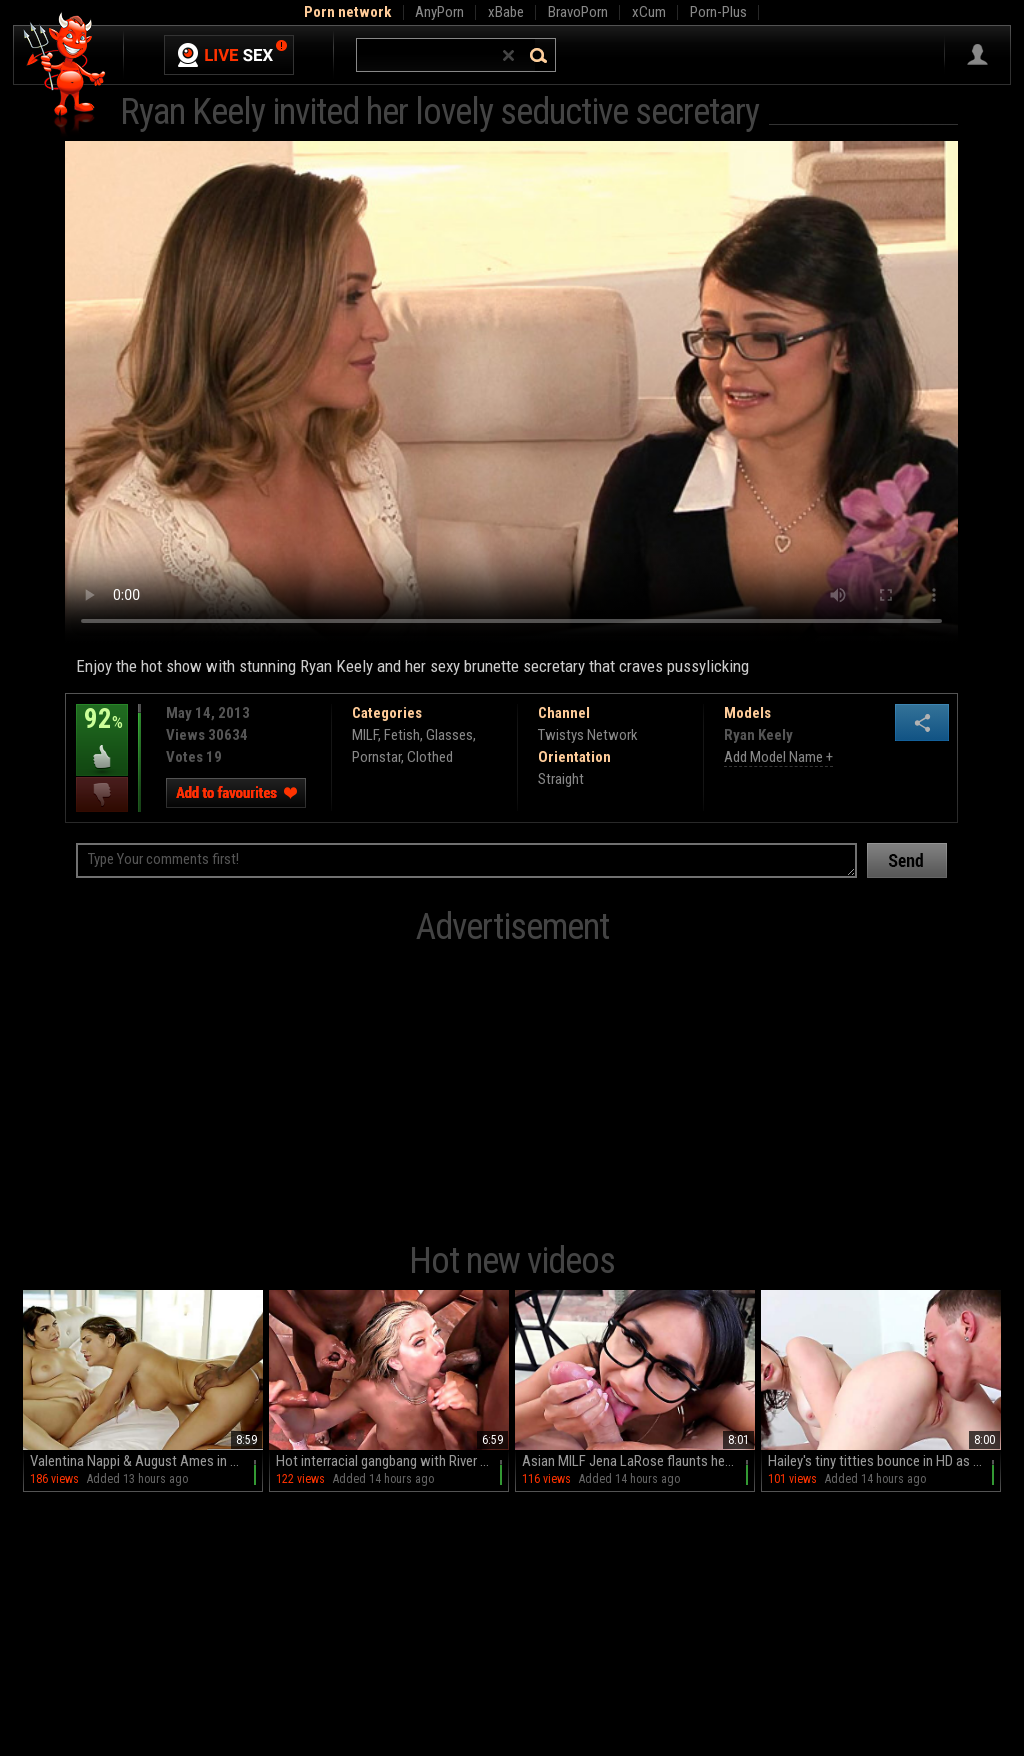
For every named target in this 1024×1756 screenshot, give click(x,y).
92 (102, 733)
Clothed (430, 757)
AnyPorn (439, 12)
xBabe (506, 12)
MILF (365, 735)
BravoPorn (578, 12)
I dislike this (102, 794)
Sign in (977, 55)
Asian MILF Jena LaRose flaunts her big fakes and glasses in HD (638, 1461)
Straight (561, 779)
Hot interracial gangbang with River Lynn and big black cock (392, 1461)
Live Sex (229, 55)
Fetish (402, 735)
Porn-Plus (718, 12)
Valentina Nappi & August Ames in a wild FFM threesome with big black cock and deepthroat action (146, 1461)
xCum (649, 12)
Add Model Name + (778, 757)
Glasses (449, 735)
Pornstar (376, 757)
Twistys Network (588, 735)
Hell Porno (65, 74)
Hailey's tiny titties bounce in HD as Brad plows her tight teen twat (884, 1461)
